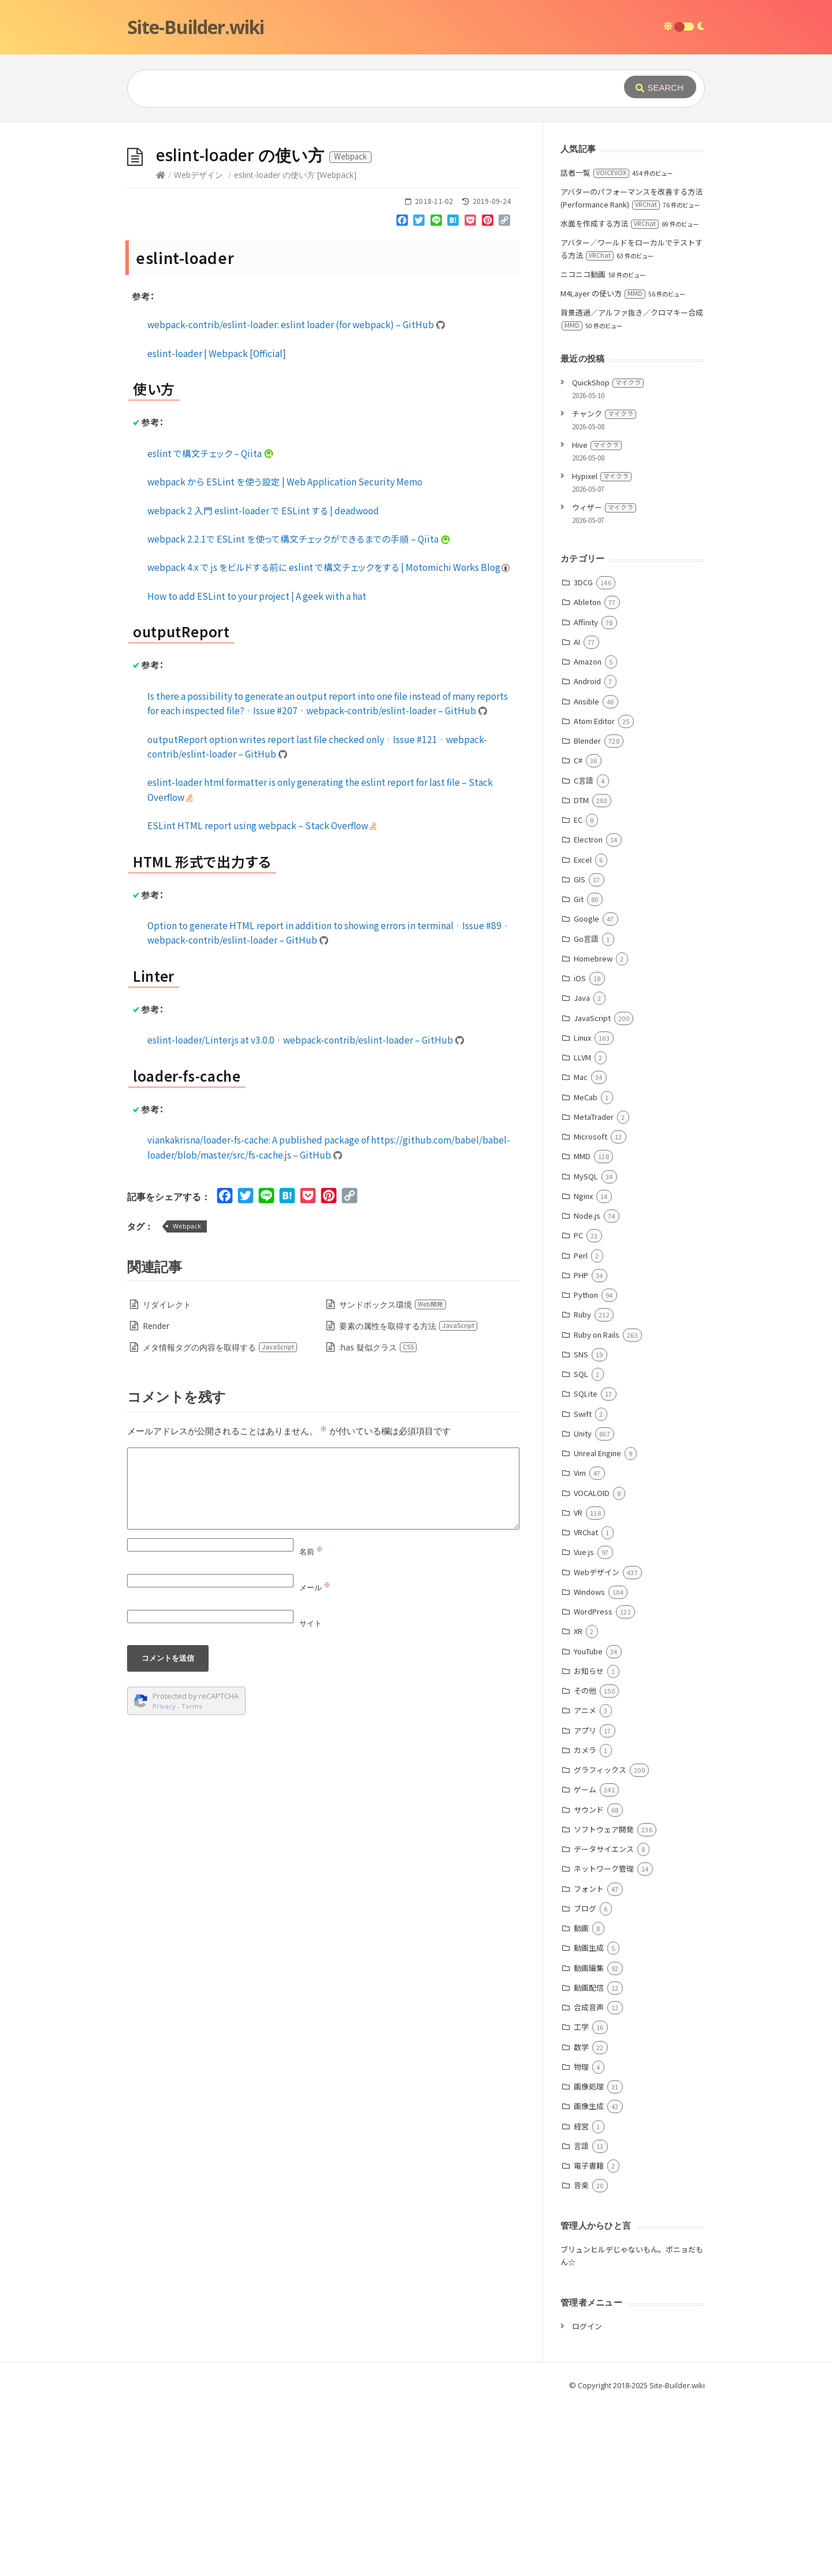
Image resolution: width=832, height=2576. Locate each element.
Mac (581, 1076)
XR (578, 1630)
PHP (581, 1275)
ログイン (587, 2326)
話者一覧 (594, 172)
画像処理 (589, 2086)
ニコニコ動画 (583, 274)
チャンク (604, 413)
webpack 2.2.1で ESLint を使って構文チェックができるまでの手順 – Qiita (299, 538)
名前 (311, 1551)
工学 (581, 2026)
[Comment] (323, 1488)
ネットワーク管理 (604, 1868)
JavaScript (592, 1017)
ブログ (585, 1908)
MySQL (586, 1176)
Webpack (187, 1226)
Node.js (587, 1215)
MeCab (585, 1097)
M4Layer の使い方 (602, 293)
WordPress (593, 1611)
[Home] (160, 174)
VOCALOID (592, 1492)
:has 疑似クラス (378, 1347)
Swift (583, 1413)
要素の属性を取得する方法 (408, 1325)
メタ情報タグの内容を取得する (220, 1347)
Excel (583, 859)
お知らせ (589, 1670)
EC (578, 819)
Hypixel (602, 475)
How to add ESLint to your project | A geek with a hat (256, 595)
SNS (581, 1354)
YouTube (588, 1651)
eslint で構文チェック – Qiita (210, 453)
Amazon (587, 661)
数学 (581, 2047)
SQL (581, 1373)
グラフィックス (600, 1769)
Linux (582, 1037)
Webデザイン (198, 174)
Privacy (164, 1706)
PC (578, 1235)
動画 (581, 1927)
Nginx (583, 1195)
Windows (589, 1591)
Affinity (586, 622)
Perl (581, 1255)
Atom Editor (594, 720)
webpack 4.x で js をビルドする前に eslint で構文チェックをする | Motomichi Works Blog (329, 567)
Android (587, 680)
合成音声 (589, 2007)
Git (579, 898)
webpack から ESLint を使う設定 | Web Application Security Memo (284, 481)
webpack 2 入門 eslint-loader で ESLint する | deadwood (263, 510)
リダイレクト (167, 1304)
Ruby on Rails (596, 1334)
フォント (589, 1888)
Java (582, 997)
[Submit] (660, 87)
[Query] (358, 88)
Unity (583, 1433)
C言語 (583, 780)
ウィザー (604, 507)
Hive (597, 444)
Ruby (582, 1314)
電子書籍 (589, 2165)
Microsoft (590, 1136)
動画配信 (589, 1987)
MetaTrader (594, 1116)
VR (578, 1512)
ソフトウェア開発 (604, 1829)
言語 (581, 2145)
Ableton (587, 601)
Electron (588, 839)
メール (314, 1587)
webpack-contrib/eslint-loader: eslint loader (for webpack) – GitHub (296, 324)
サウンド (589, 1809)
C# (578, 760)
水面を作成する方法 (609, 223)
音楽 (581, 2185)
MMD (582, 1155)
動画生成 (589, 1947)
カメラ (585, 1749)
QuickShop (608, 382)
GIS (579, 879)
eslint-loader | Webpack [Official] (216, 353)
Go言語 (586, 938)
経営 (581, 2126)
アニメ (585, 1710)
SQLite (585, 1393)
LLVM (582, 1057)
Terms (191, 1706)
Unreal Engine (597, 1452)
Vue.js (584, 1551)
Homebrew (593, 958)
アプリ (585, 1730)
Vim (580, 1472)
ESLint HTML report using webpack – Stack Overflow (262, 825)
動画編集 (589, 1967)
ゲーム (585, 1789)
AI (577, 641)
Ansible (586, 701)
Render (156, 1325)
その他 (585, 1690)
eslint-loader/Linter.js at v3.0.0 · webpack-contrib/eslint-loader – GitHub (305, 1039)
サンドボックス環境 (393, 1304)
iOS (580, 978)
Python (586, 1294)
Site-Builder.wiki (195, 26)
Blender (587, 740)
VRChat (586, 1532)
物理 (581, 2066)
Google (586, 918)
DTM (581, 800)
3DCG (583, 582)
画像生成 (589, 2105)
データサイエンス (604, 1848)
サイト (310, 1623)
